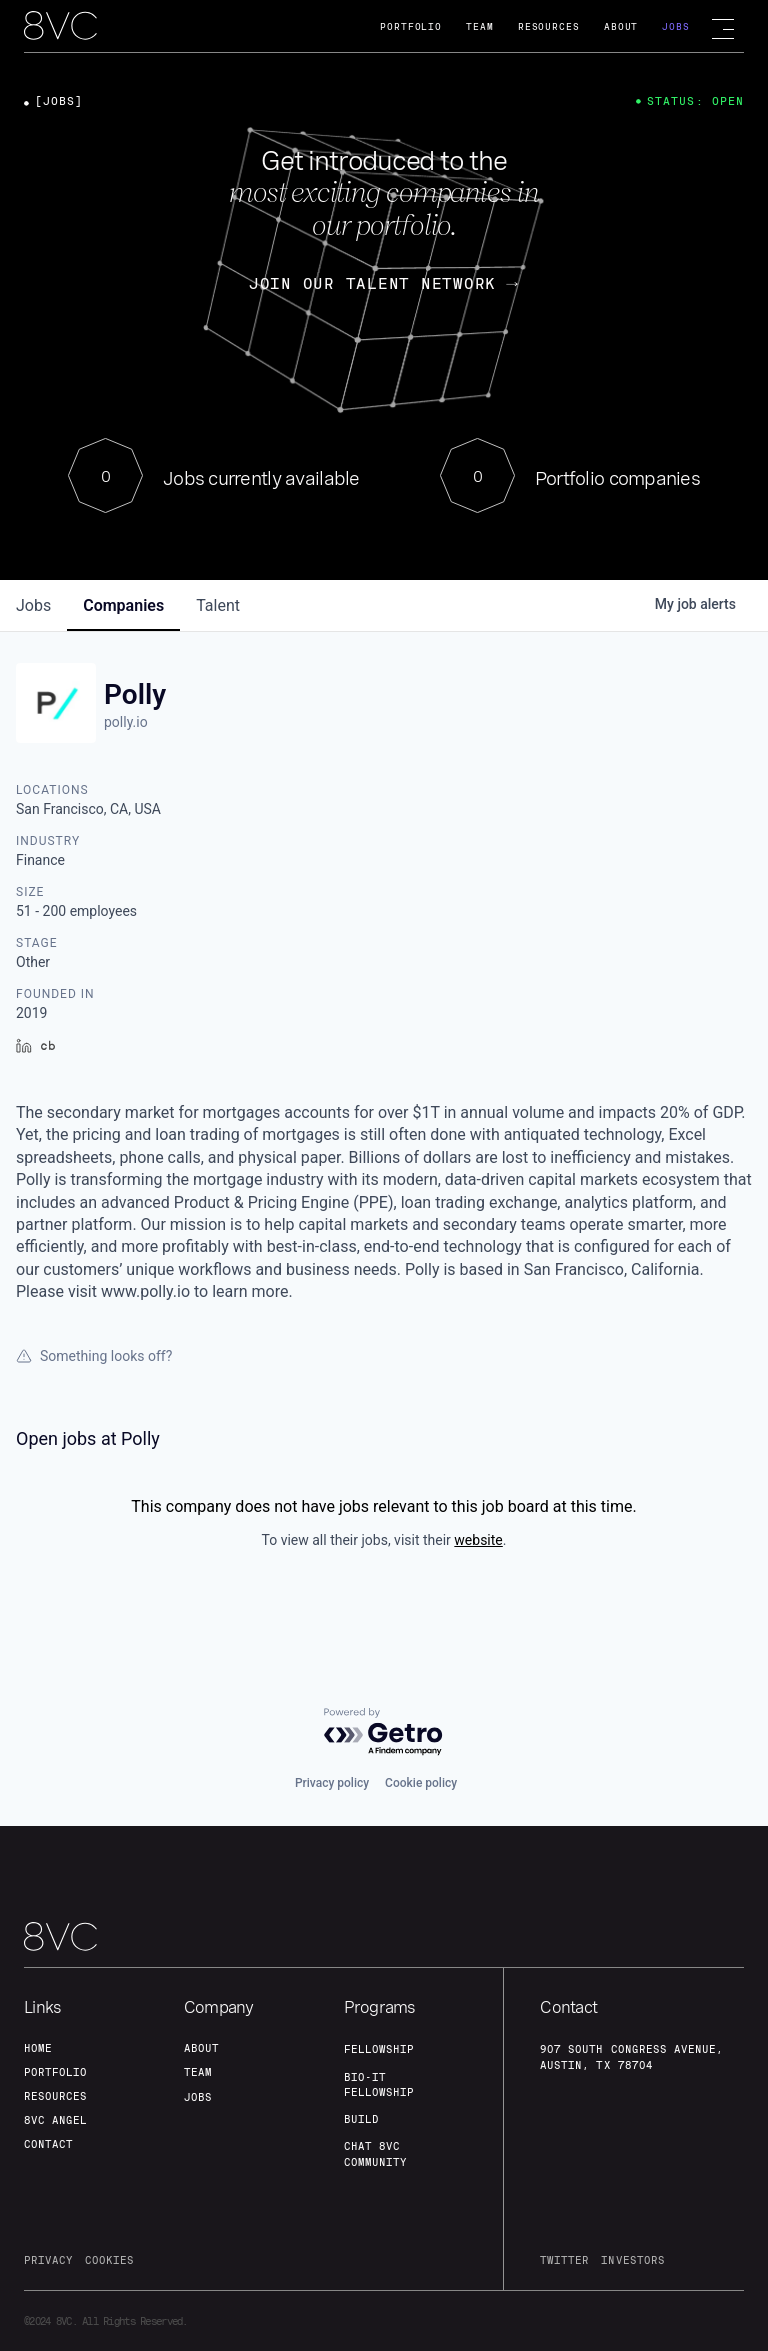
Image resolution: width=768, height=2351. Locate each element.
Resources (549, 26)
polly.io (126, 722)
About (621, 26)
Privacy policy (332, 1783)
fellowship (379, 2049)
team (198, 2072)
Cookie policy (421, 1783)
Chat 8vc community (375, 2153)
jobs (33, 605)
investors (632, 2260)
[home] (60, 27)
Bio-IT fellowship (379, 2084)
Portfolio (411, 26)
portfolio (55, 2072)
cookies (109, 2260)
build (361, 2119)
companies (123, 605)
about (201, 2048)
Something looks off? (94, 1356)
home (38, 2048)
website (478, 1540)
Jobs (676, 26)
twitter (564, 2260)
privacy (48, 2260)
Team (480, 26)
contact (48, 2144)
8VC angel (55, 2120)
